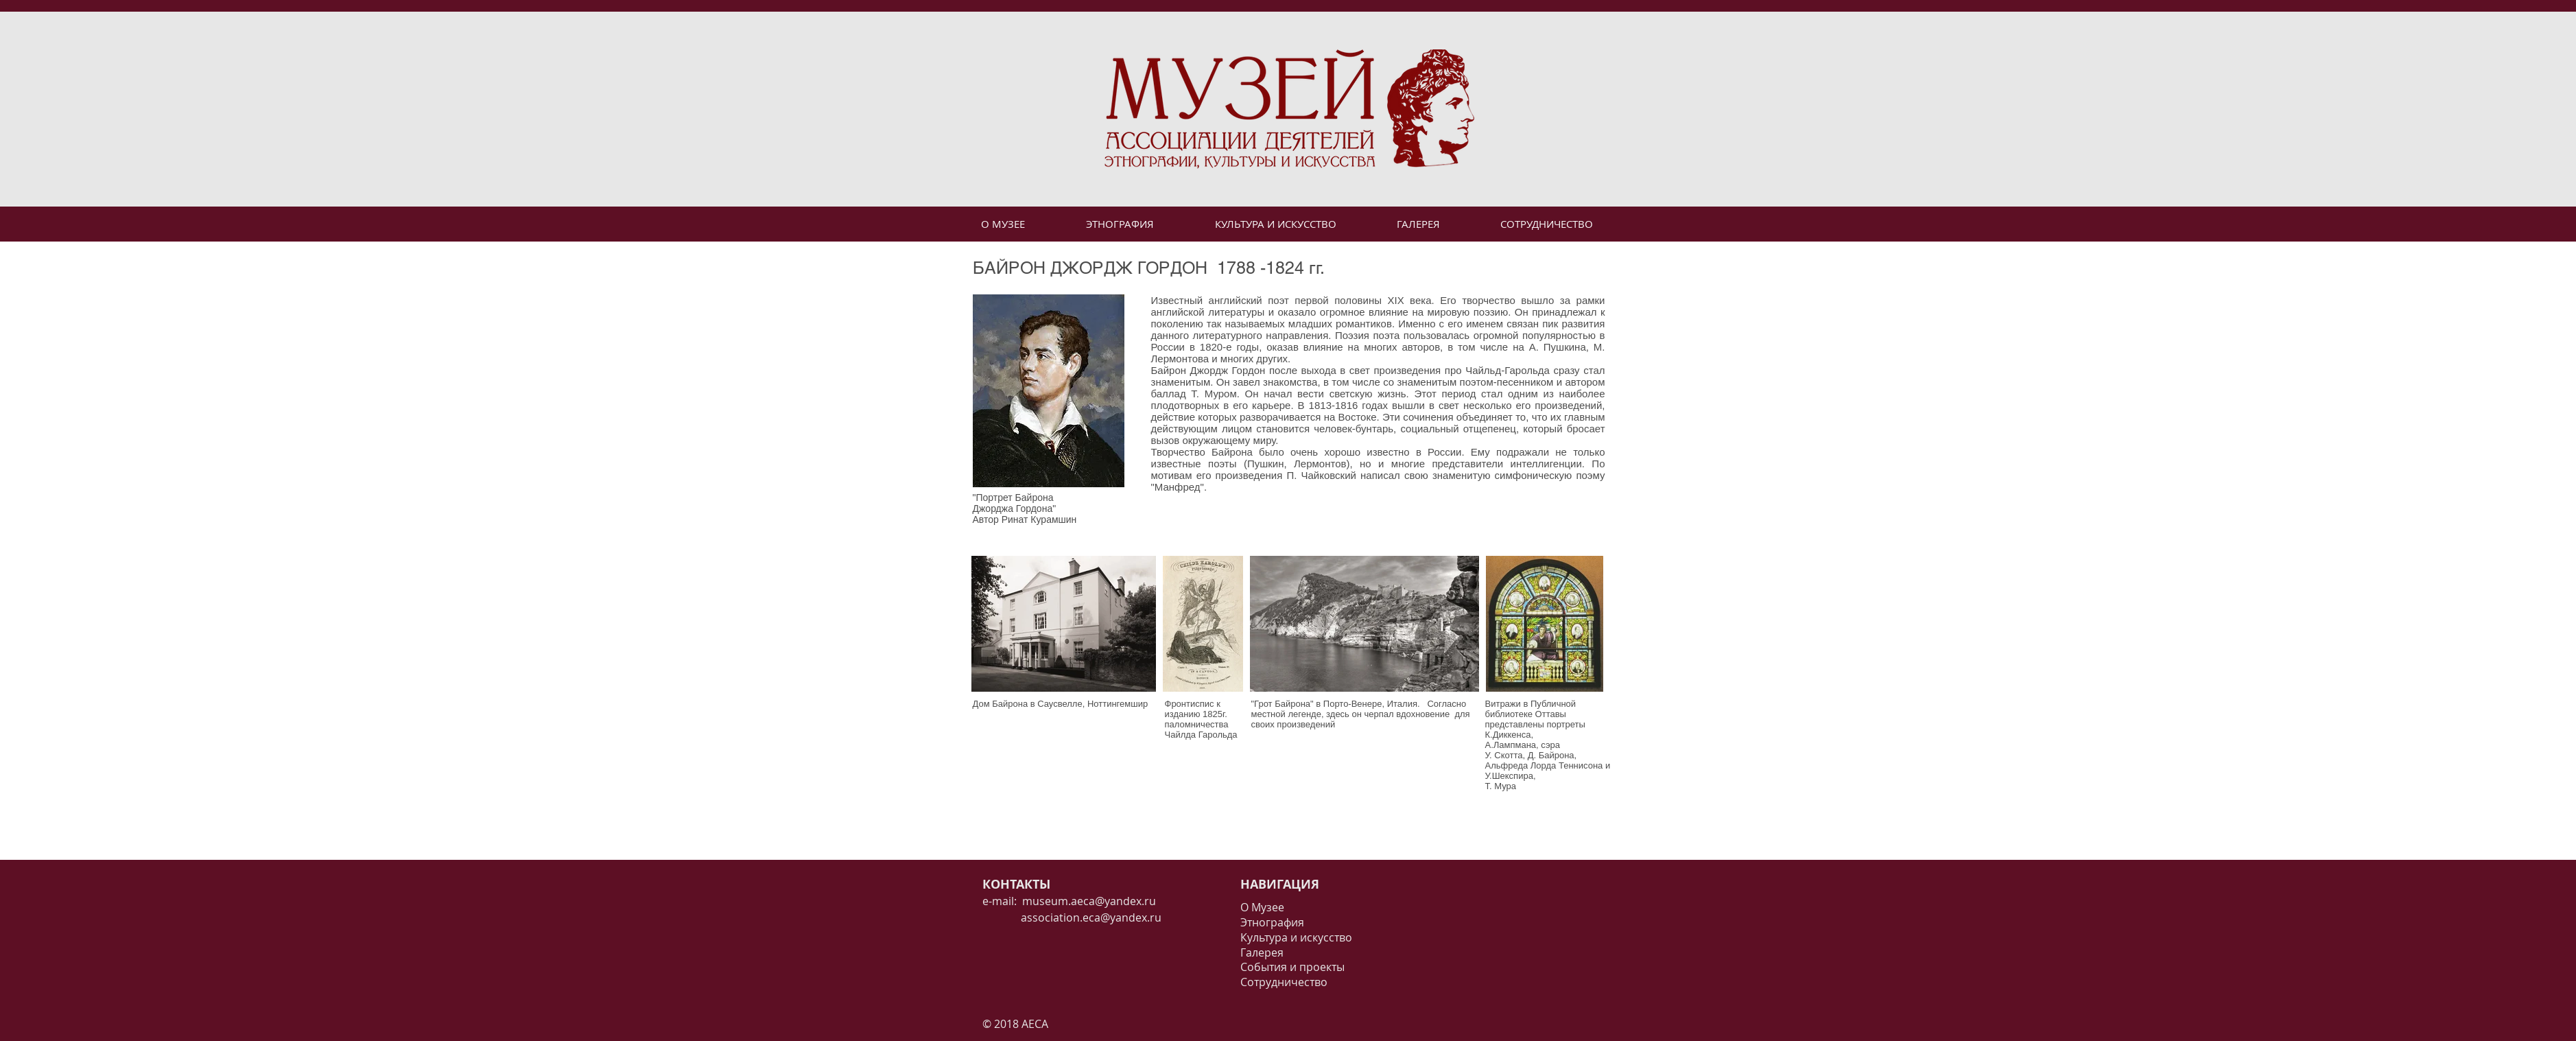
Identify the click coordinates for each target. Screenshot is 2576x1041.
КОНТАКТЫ (1016, 884)
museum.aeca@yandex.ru (1089, 901)
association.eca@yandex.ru (1071, 917)
